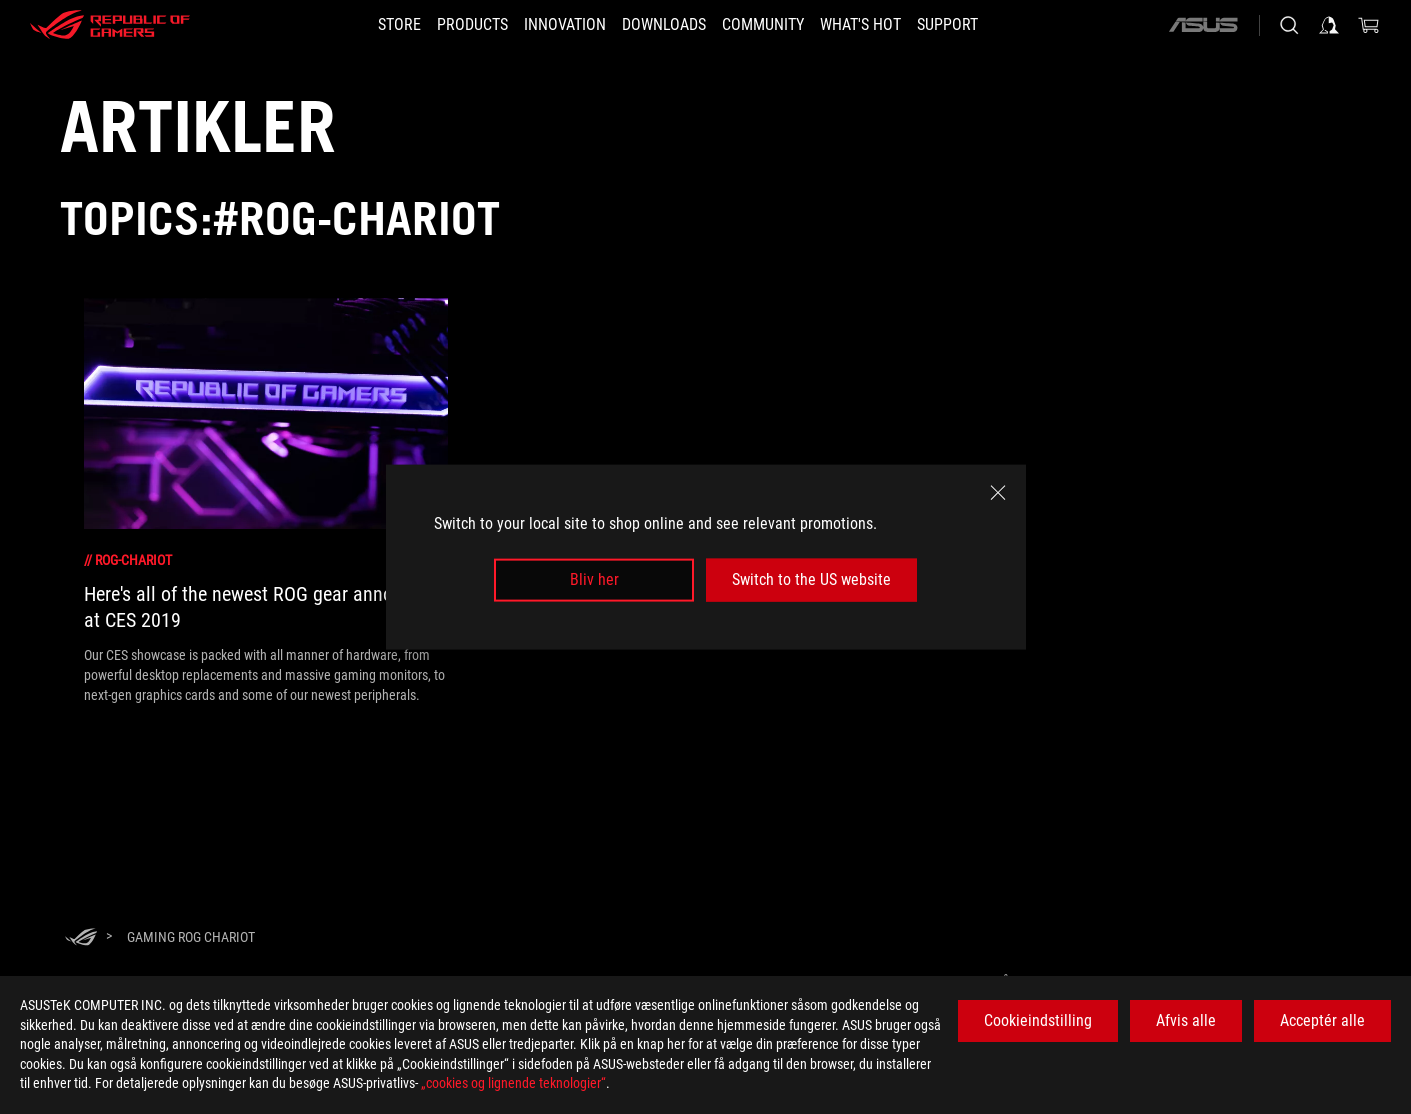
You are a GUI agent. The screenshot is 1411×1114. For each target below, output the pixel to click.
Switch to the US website (811, 579)
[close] (998, 493)
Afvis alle (1186, 1020)
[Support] (983, 25)
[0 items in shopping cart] (1369, 25)
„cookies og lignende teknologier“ (513, 1083)
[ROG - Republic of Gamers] (110, 25)
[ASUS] (1203, 25)
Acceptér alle (1322, 1020)
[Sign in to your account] (1329, 25)
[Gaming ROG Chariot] (191, 937)
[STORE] (363, 25)
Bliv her (594, 579)
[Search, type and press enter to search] (1289, 25)
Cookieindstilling (1038, 1020)
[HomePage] (81, 938)
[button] (448, 25)
